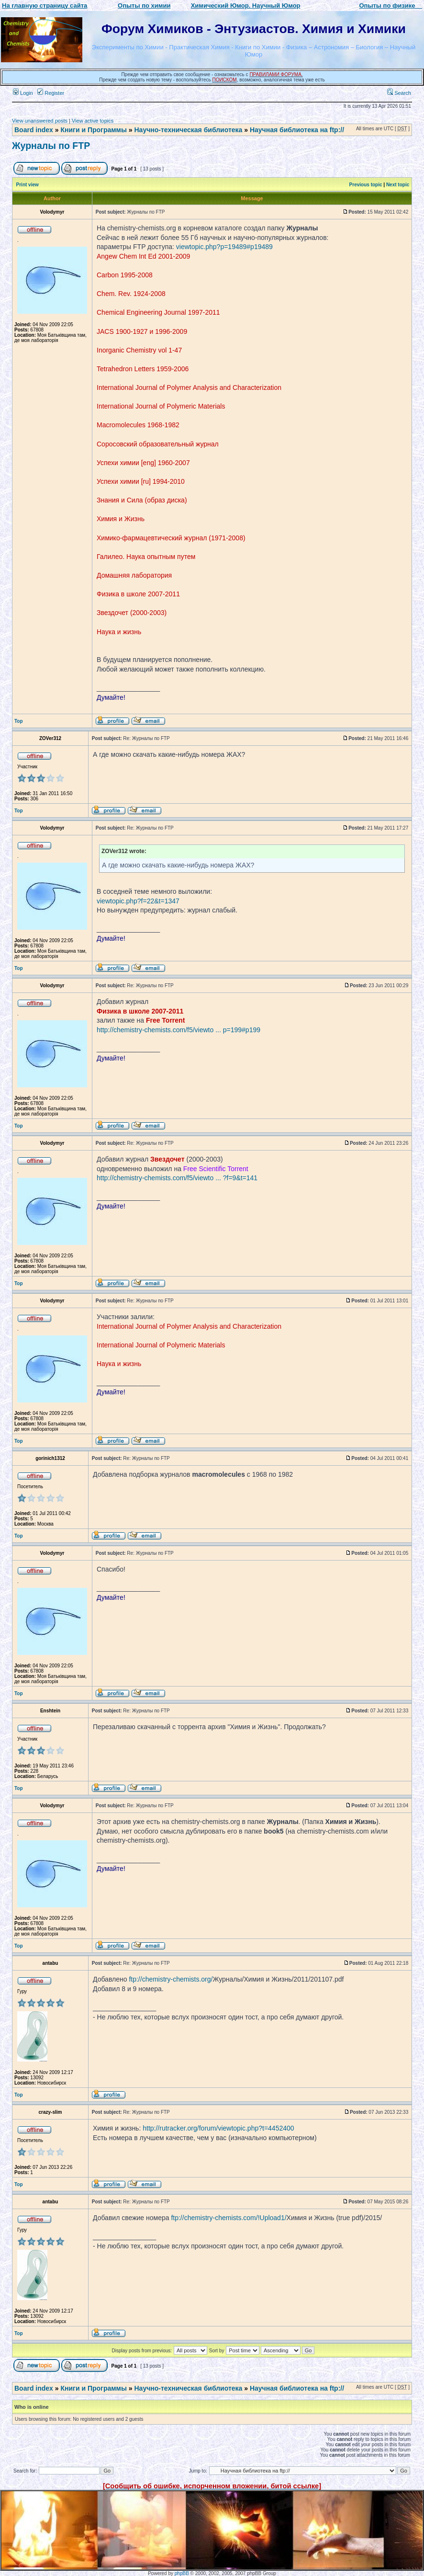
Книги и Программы (93, 130)
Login (23, 93)
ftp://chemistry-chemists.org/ (170, 1979)
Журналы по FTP (51, 145)
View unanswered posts (39, 121)
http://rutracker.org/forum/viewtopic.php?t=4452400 (218, 2128)
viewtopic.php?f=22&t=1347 (138, 901)
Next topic (397, 184)
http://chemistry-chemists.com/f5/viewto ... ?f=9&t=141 (177, 1178)
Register (50, 93)
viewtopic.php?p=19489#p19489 (224, 247)
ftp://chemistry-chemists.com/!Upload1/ (228, 2218)
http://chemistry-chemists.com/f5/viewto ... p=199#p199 (178, 1030)
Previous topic (365, 184)
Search (399, 93)
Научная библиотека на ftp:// (297, 130)
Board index (33, 130)
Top (18, 721)
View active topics (92, 121)
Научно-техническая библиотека (188, 130)
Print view (27, 184)
